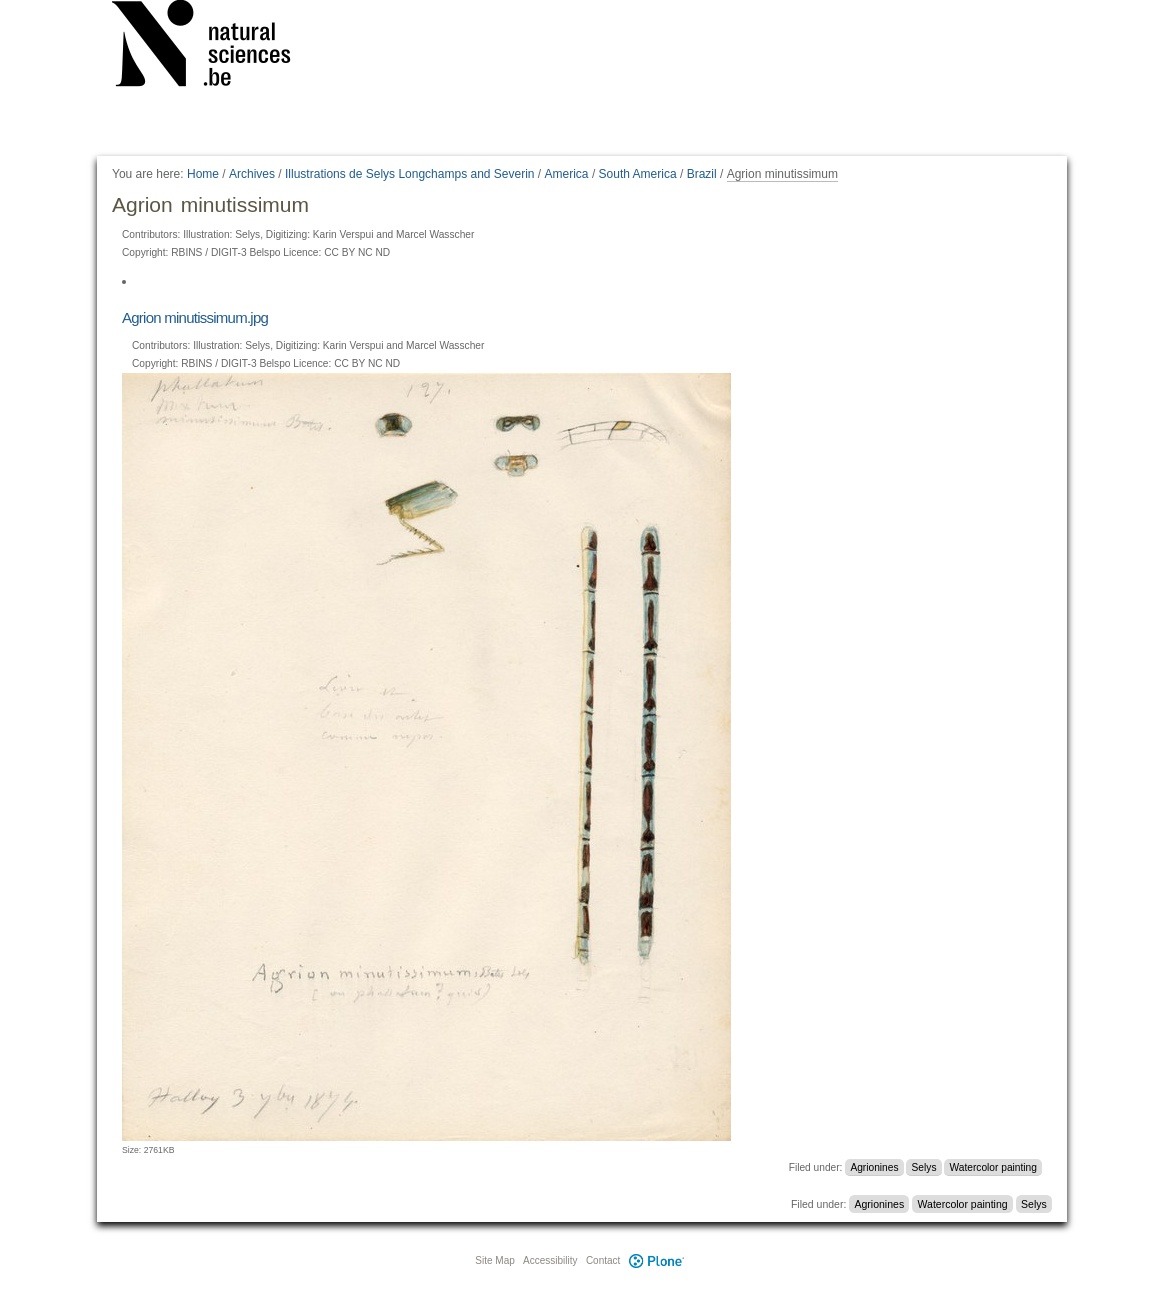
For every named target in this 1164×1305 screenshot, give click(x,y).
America (567, 174)
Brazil (702, 174)
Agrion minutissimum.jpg (195, 317)
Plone (656, 1260)
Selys (924, 1167)
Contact (603, 1260)
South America (638, 174)
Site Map (494, 1260)
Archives (252, 174)
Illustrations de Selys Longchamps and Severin (409, 174)
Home (203, 174)
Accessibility (550, 1260)
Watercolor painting (993, 1167)
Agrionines (874, 1167)
